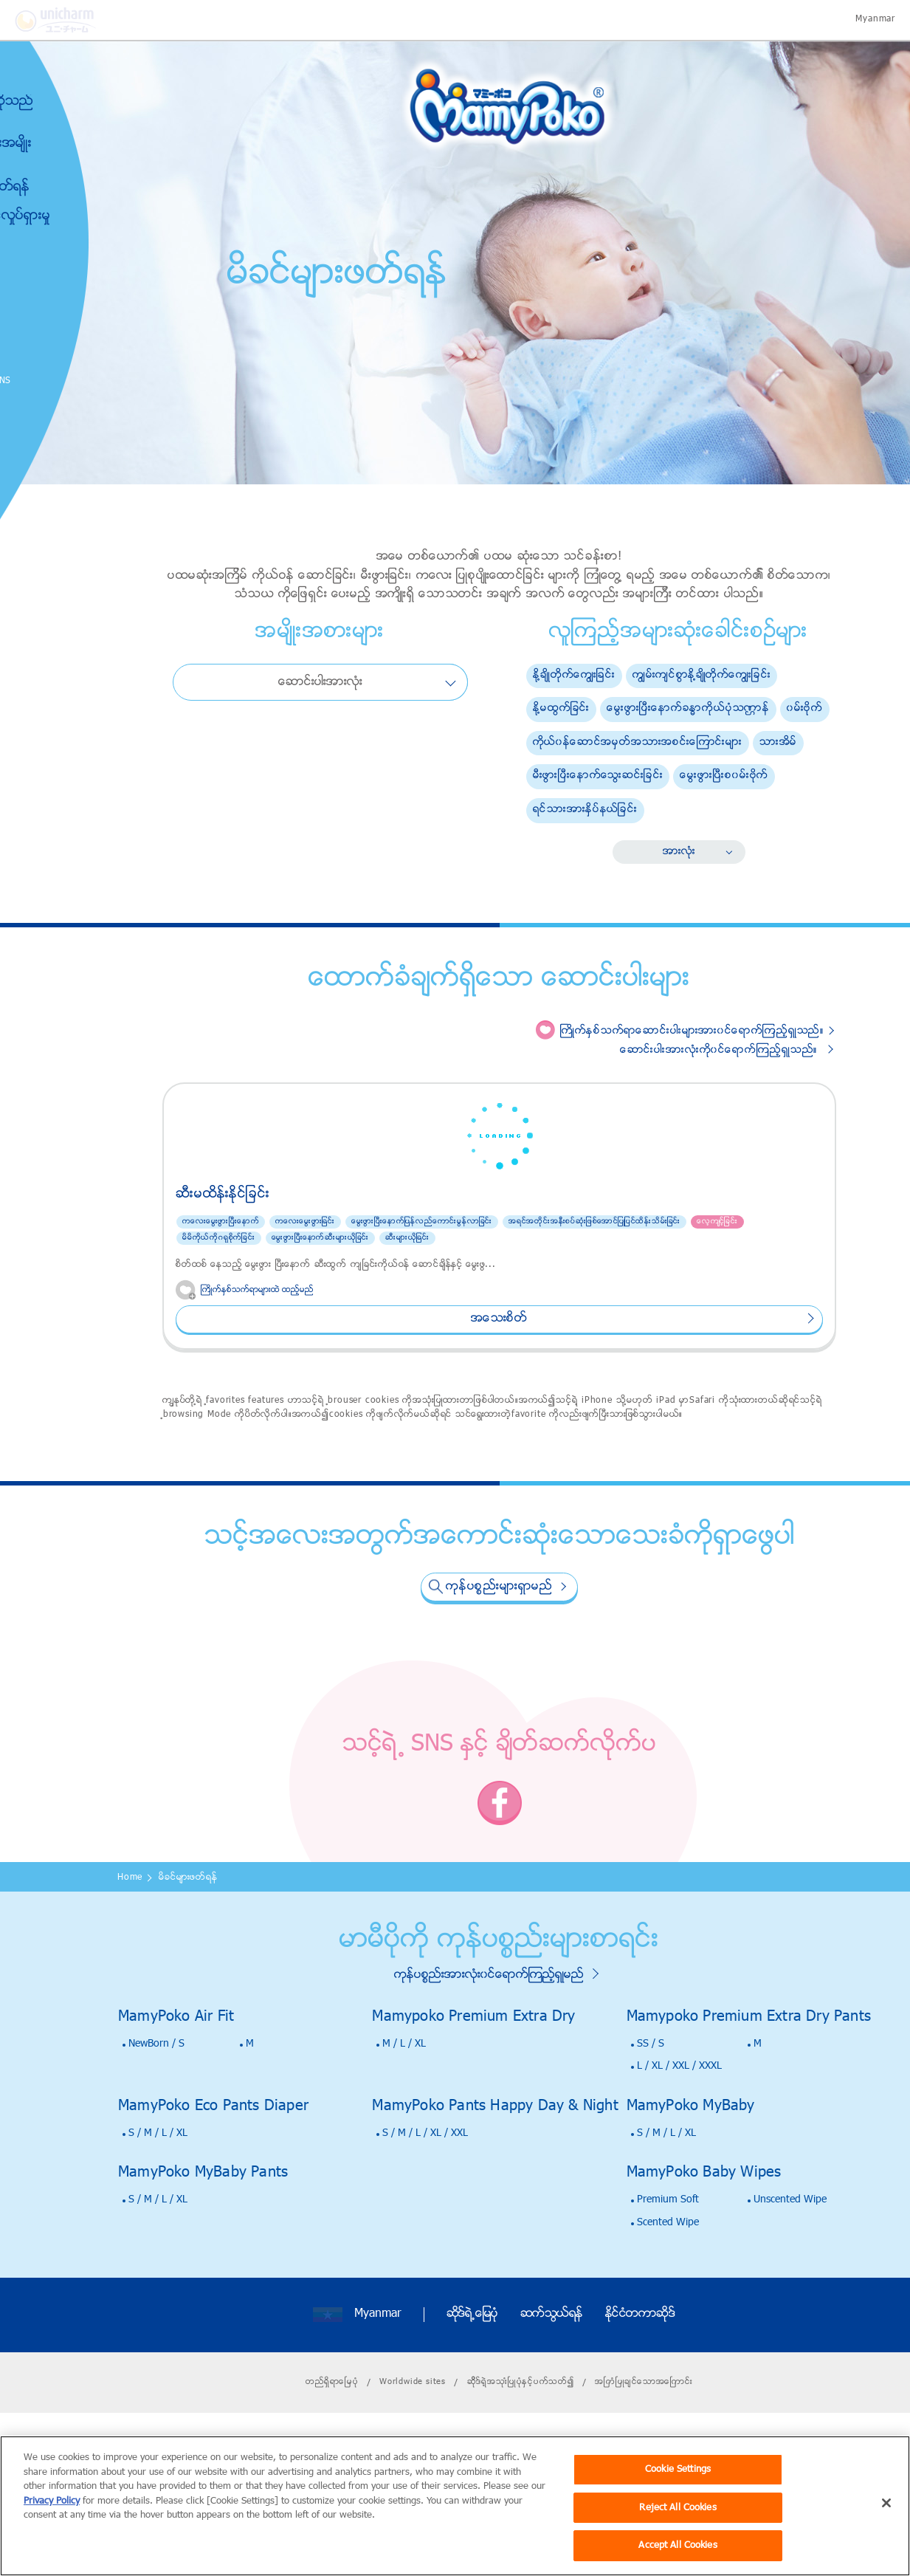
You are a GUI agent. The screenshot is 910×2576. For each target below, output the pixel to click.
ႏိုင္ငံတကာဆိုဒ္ (640, 2385)
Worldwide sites (412, 2452)
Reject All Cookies (677, 2527)
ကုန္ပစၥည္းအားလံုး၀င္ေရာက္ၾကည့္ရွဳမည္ (489, 2045)
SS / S (650, 2114)
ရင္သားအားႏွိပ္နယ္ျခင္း (585, 809)
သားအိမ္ (778, 742)
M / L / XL (404, 2114)
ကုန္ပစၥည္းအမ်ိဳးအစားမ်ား (63, 152)
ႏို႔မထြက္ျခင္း (561, 708)
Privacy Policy (52, 2520)
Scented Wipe (668, 2293)
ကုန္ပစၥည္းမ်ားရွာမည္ (499, 1657)
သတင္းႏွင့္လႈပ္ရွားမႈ (72, 215)
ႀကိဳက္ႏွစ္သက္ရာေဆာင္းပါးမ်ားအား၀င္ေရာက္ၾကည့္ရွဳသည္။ (692, 1031)
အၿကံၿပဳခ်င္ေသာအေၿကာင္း (644, 2452)
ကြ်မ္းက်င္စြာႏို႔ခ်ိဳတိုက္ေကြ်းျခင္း (701, 675)
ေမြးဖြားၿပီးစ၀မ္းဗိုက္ (724, 775)
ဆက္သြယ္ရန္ (551, 2385)
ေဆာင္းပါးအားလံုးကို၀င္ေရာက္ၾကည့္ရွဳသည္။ (719, 1050)
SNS (76, 381)
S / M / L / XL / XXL (425, 2203)
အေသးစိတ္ (266, 1389)
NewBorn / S (156, 2114)
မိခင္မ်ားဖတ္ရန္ (61, 188)
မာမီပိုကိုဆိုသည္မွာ (63, 110)
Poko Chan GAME (44, 424)
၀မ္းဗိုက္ (805, 708)
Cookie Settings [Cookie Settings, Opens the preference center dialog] (678, 2488)
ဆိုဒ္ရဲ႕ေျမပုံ (472, 2385)
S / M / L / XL (157, 2203)
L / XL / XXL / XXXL (679, 2136)
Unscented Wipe (790, 2270)
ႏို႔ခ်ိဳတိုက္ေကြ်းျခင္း (574, 675)
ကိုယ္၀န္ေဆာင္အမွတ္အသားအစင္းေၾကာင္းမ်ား (637, 742)
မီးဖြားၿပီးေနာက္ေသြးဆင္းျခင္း (598, 775)
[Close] (886, 2522)
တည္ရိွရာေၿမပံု (332, 2452)
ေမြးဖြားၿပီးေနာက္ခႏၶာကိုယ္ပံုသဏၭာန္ (688, 708)
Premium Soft (668, 2270)
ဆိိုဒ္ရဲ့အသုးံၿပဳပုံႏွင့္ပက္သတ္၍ (520, 2452)
